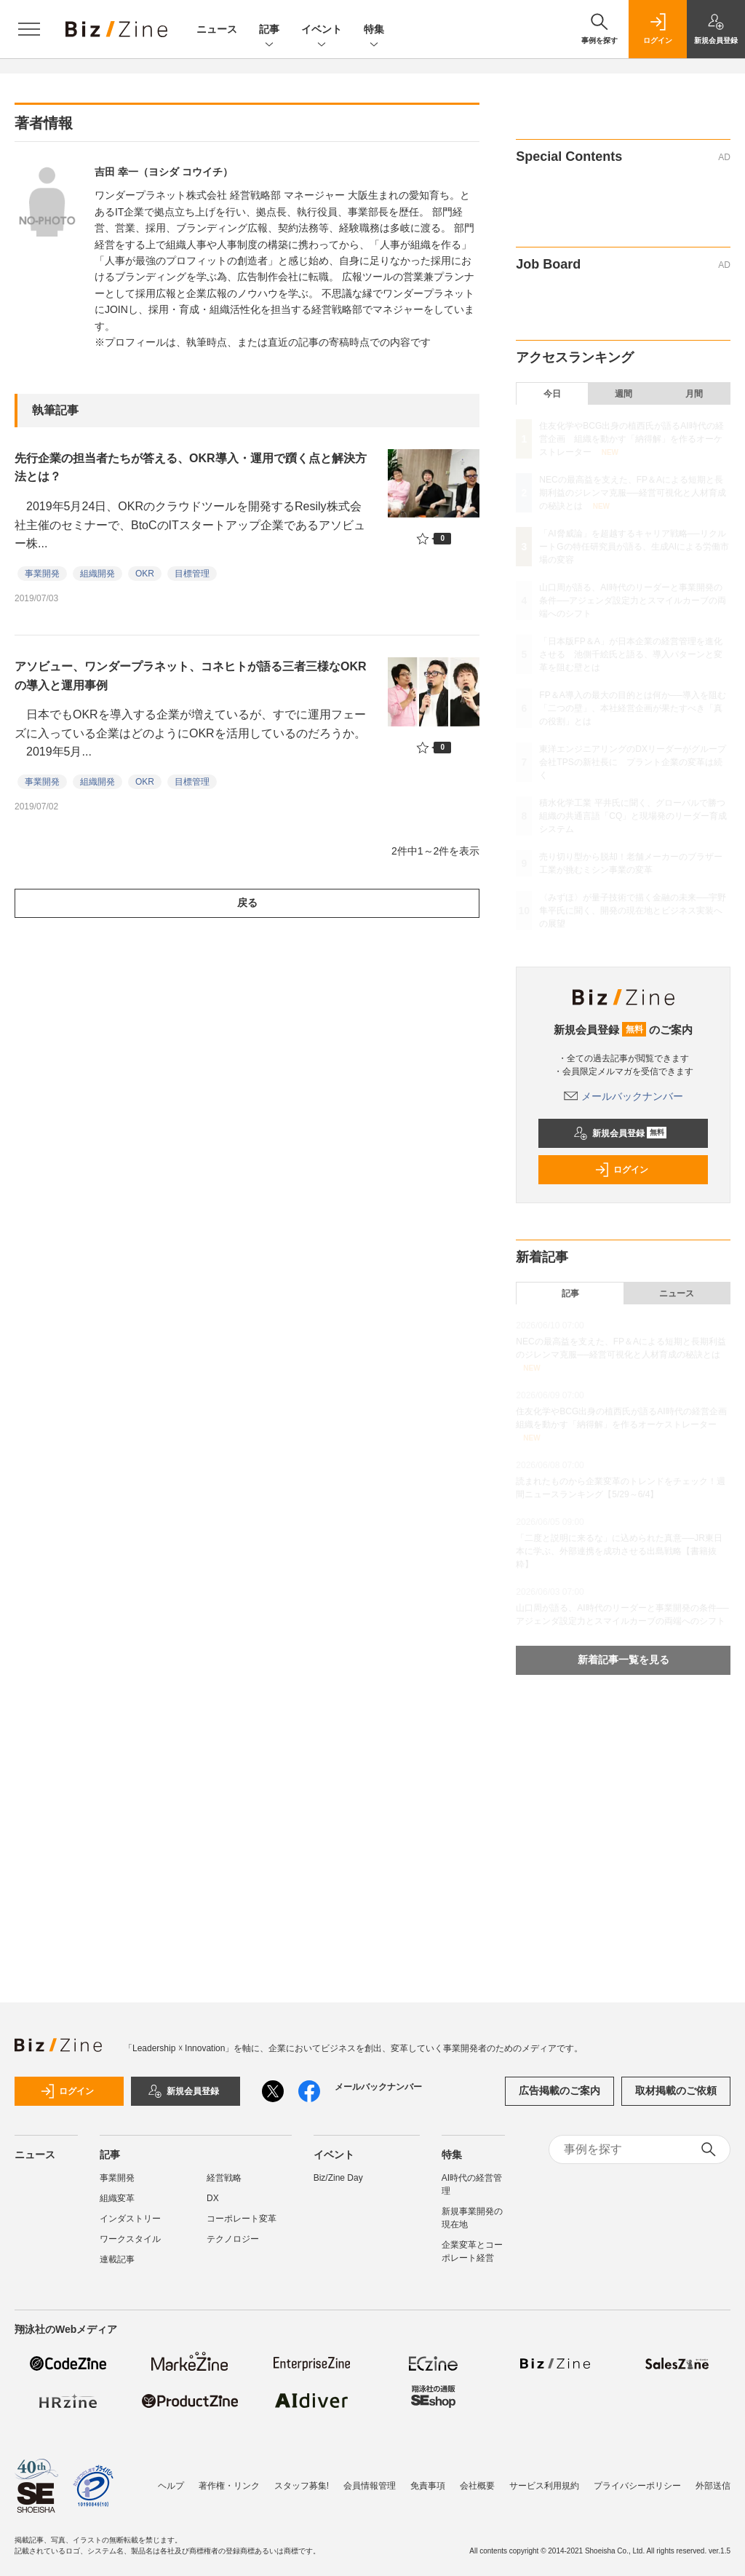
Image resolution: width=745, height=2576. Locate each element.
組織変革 (117, 2198)
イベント (321, 30)
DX (213, 2198)
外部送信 (713, 2486)
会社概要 (477, 2486)
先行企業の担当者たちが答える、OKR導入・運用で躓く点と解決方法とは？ (191, 467)
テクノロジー (233, 2239)
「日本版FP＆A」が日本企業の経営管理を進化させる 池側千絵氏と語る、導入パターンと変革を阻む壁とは (630, 654)
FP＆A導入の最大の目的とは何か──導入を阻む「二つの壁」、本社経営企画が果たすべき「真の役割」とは (632, 708)
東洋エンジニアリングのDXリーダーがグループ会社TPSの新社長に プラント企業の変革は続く (632, 762)
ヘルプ (171, 2486)
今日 (552, 394)
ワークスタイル (130, 2239)
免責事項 (427, 2486)
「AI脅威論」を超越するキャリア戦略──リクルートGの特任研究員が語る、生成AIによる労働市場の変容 (634, 546)
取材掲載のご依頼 (676, 2090)
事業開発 (42, 573)
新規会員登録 (620, 1133)
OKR (144, 573)
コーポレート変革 (241, 2219)
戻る (247, 902)
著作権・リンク (229, 2486)
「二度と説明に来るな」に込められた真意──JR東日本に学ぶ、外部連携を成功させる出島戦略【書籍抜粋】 (619, 1551)
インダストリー (130, 2219)
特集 (374, 30)
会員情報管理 (369, 2486)
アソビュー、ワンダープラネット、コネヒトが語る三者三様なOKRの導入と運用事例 (191, 675)
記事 (269, 30)
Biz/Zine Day (338, 2178)
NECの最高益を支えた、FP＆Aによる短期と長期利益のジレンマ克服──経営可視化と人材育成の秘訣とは (632, 493)
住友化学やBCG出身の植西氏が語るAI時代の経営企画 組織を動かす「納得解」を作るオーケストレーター (631, 439)
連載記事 (117, 2259)
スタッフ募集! (301, 2486)
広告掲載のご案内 (559, 2090)
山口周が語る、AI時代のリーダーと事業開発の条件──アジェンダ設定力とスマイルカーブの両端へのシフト (632, 600)
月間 (694, 394)
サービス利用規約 (544, 2486)
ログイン (621, 1169)
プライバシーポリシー (637, 2486)
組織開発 (97, 573)
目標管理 (192, 573)
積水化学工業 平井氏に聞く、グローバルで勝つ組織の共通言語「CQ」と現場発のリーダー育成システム (633, 816)
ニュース (216, 29)
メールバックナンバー (623, 1096)
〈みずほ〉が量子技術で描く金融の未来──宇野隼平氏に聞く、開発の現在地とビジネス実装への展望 (632, 910)
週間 (623, 394)
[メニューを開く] (29, 29)
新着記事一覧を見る (623, 1659)
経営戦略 (224, 2178)
